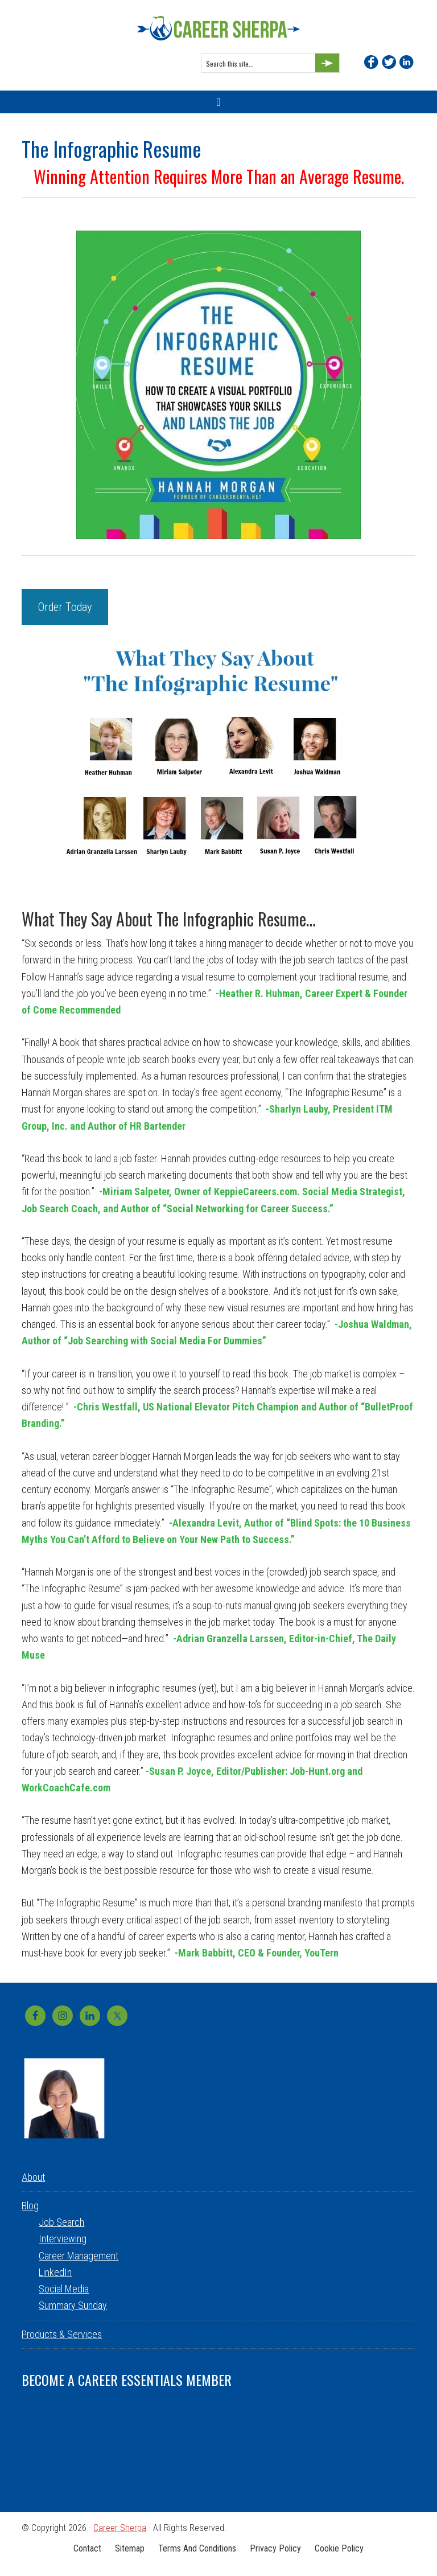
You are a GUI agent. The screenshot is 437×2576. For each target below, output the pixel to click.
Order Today (65, 607)
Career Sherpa (218, 28)
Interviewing (62, 2239)
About (33, 2177)
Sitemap (130, 2548)
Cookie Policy (339, 2548)
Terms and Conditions (197, 2548)
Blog (30, 2206)
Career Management (78, 2256)
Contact (87, 2548)
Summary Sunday (73, 2305)
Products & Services (62, 2334)
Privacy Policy (275, 2548)
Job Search (61, 2222)
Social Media (64, 2289)
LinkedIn (55, 2272)
